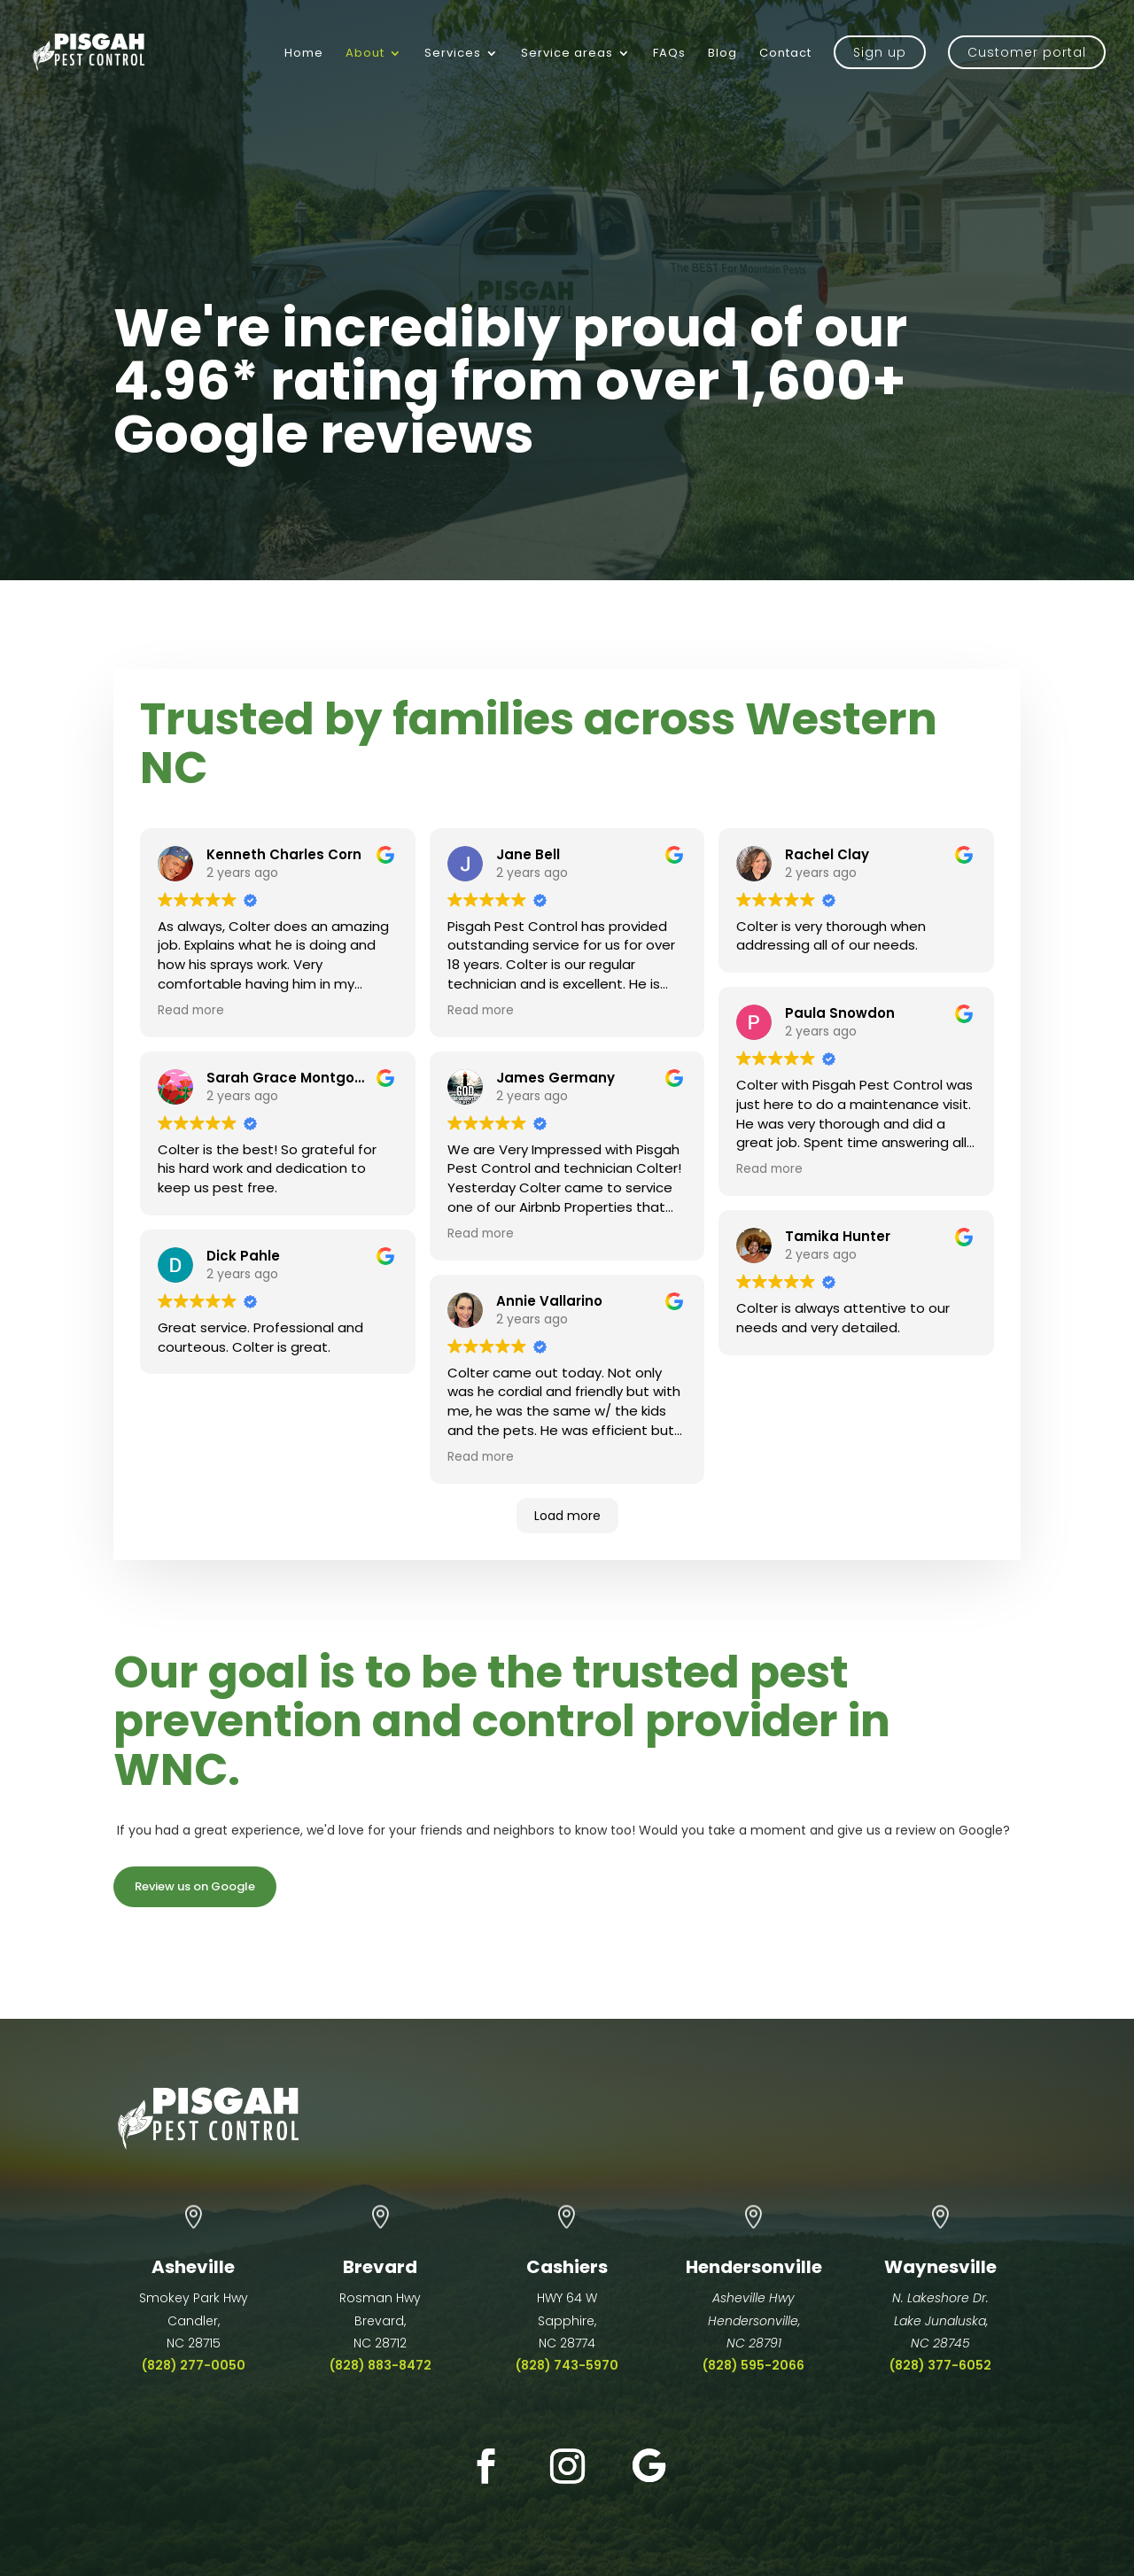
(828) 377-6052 (940, 2365)
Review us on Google (195, 1886)
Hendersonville (754, 2266)
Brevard (380, 2266)
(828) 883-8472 (380, 2365)
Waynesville (940, 2266)
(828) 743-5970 (567, 2365)
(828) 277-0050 (193, 2365)
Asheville (193, 2266)
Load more (567, 1516)
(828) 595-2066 (753, 2365)
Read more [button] (191, 1010)
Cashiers (567, 2266)
